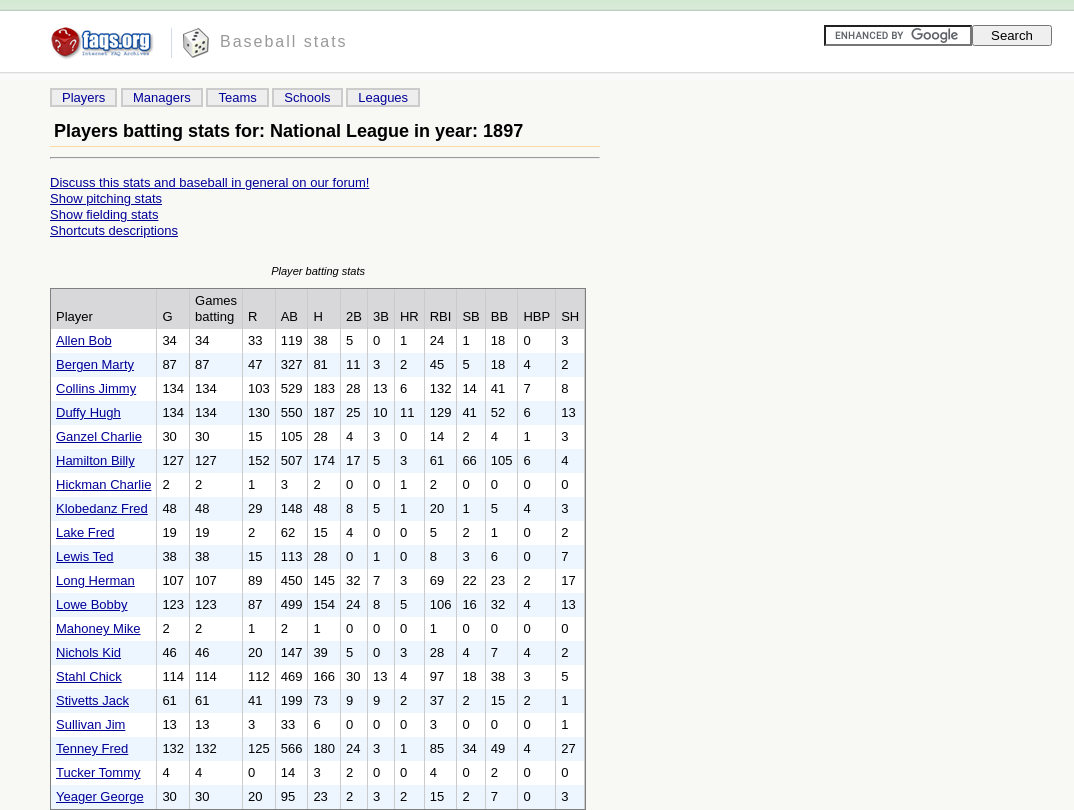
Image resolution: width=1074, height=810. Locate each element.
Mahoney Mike (98, 628)
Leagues (383, 97)
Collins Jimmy (96, 388)
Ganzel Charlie (99, 436)
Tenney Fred (92, 748)
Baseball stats (284, 41)
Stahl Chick (89, 676)
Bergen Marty (95, 364)
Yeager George (100, 796)
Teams (237, 97)
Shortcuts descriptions (114, 230)
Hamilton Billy (95, 460)
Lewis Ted (85, 556)
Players (83, 97)
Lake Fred (85, 532)
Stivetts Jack (92, 700)
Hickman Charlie (103, 484)
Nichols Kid (88, 652)
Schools (307, 97)
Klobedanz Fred (102, 508)
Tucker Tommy (98, 772)
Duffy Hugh (88, 412)
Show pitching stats (106, 198)
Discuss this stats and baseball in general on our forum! (209, 182)
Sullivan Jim (90, 724)
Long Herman (95, 580)
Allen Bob (84, 340)
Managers (162, 97)
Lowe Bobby (92, 604)
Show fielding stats (104, 214)
